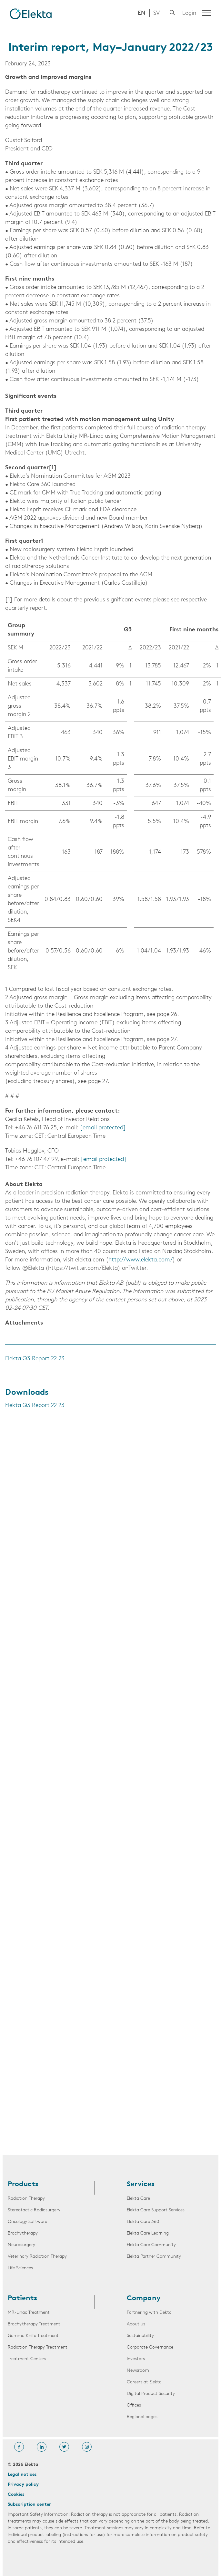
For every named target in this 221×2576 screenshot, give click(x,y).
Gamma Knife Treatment (33, 2335)
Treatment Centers (27, 2359)
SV (156, 13)
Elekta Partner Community (154, 2256)
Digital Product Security (151, 2393)
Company (144, 2298)
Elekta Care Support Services (156, 2210)
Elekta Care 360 (143, 2221)
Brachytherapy (23, 2233)
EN (142, 13)
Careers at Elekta (144, 2382)
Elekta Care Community (151, 2245)
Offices (134, 2405)
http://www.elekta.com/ (140, 1260)
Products (23, 2184)
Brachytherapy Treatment (34, 2324)
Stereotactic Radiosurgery (34, 2210)
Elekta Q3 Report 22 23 (35, 1359)
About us (136, 2324)
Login (189, 13)
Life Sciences (20, 2268)
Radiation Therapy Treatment (37, 2347)
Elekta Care (138, 2198)
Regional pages (142, 2417)
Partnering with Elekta (149, 2312)
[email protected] (103, 1128)
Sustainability (140, 2335)
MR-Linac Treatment (29, 2312)
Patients (22, 2298)
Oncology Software (27, 2221)
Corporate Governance (150, 2347)
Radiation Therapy (26, 2198)
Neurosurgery (21, 2245)
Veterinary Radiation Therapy (37, 2256)
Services (141, 2184)
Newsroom (138, 2370)
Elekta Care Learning (148, 2233)
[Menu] (206, 13)
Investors (136, 2359)
